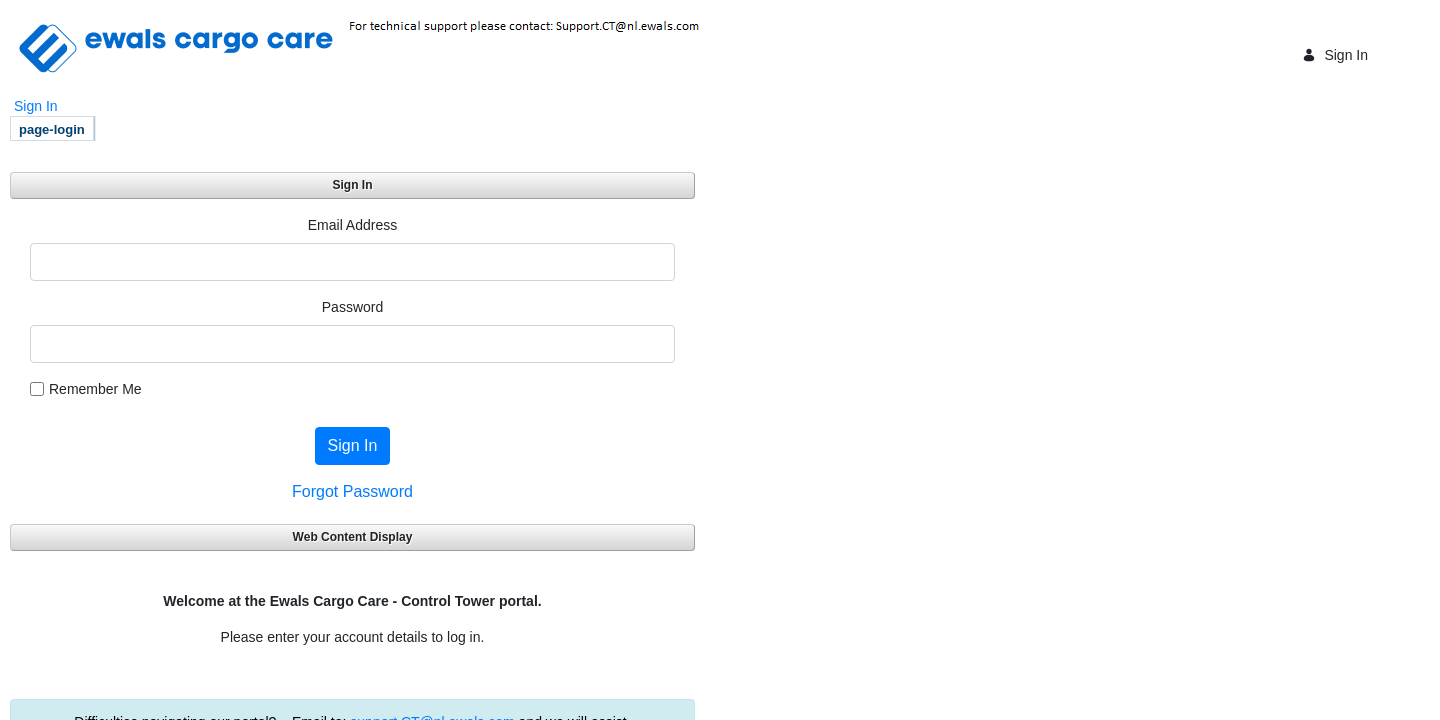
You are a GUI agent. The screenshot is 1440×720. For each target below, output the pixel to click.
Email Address (352, 225)
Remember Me (86, 389)
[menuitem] (52, 128)
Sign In (1335, 55)
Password (352, 307)
